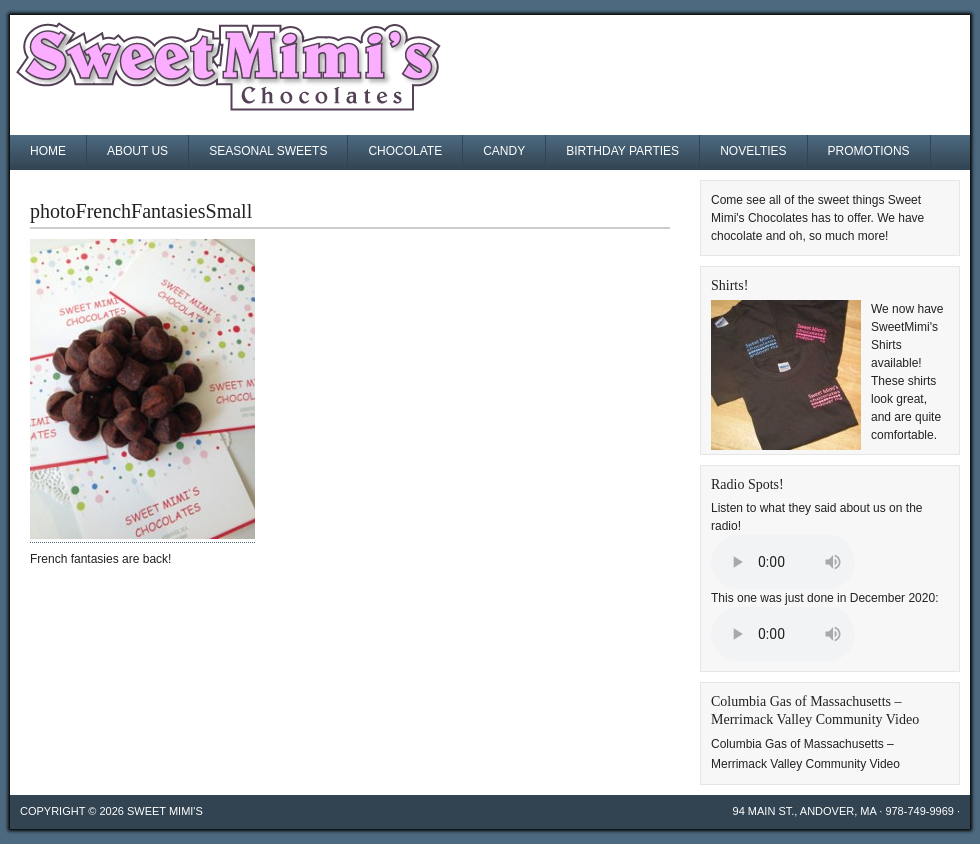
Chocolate (405, 151)
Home (48, 151)
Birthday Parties (622, 151)
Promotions (869, 151)
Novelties (753, 151)
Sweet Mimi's (165, 811)
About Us (137, 151)
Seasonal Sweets (268, 151)
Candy (504, 151)
